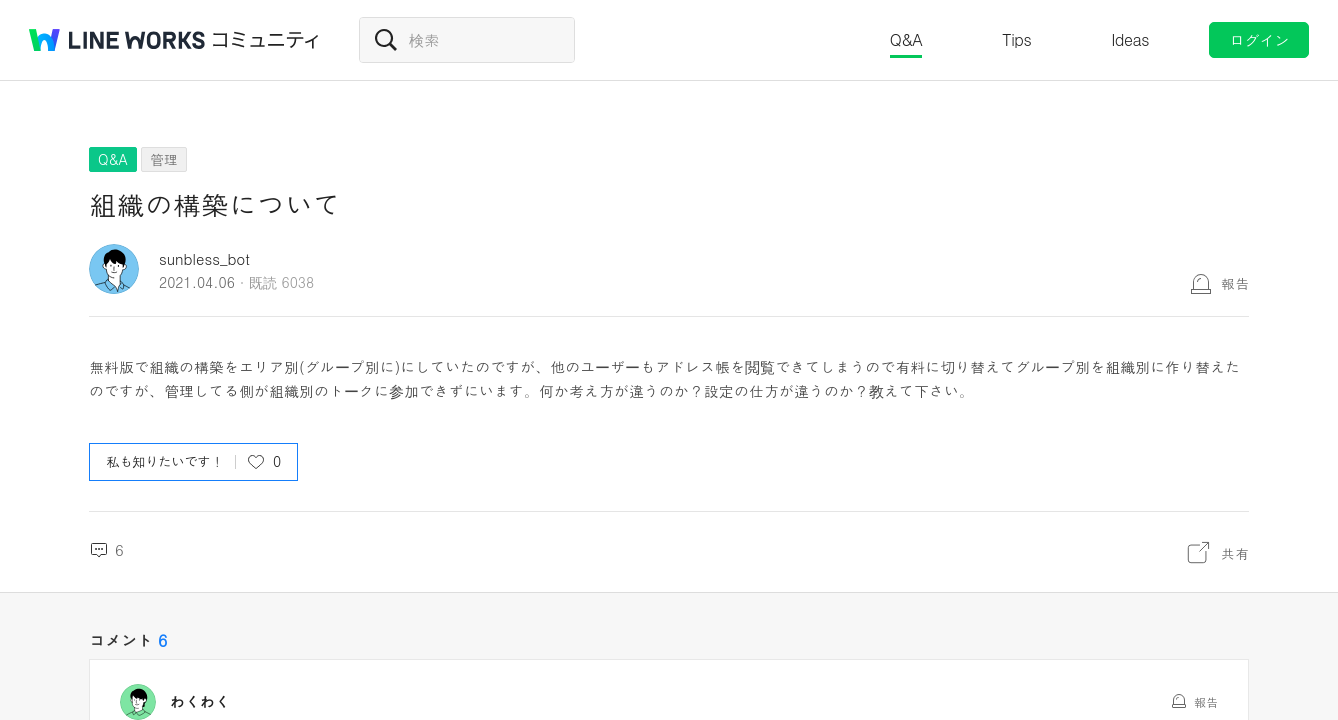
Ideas (1130, 39)
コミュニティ (266, 40)
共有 (1198, 268)
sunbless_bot (215, 344)
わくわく (200, 521)
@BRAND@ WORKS (117, 40)
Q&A (906, 39)
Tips (1016, 39)
